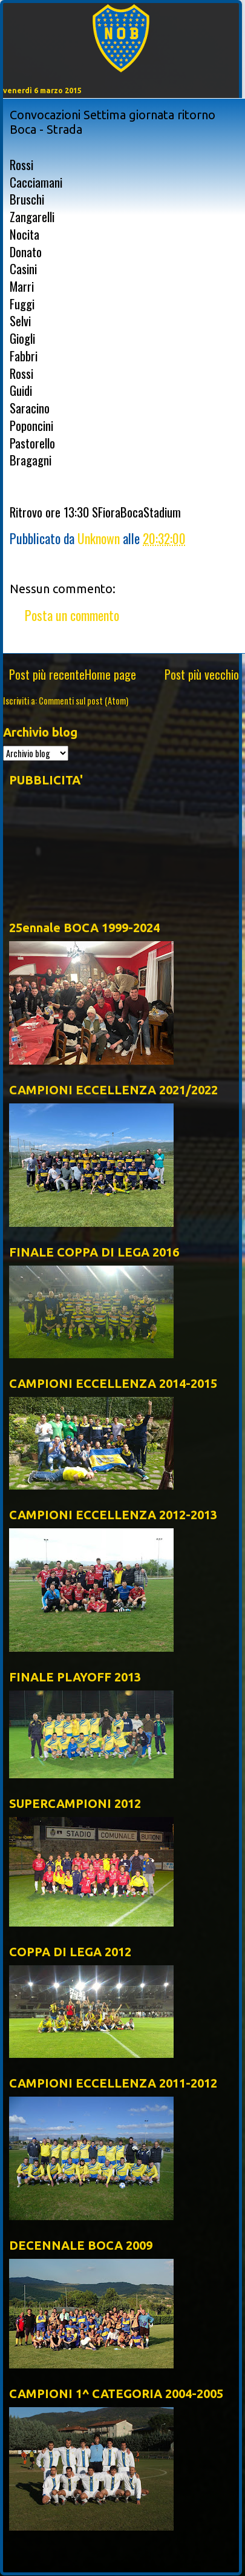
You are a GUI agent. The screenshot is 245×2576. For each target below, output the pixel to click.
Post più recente (47, 674)
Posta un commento (72, 615)
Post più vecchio (202, 674)
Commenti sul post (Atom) (83, 700)
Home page (110, 674)
